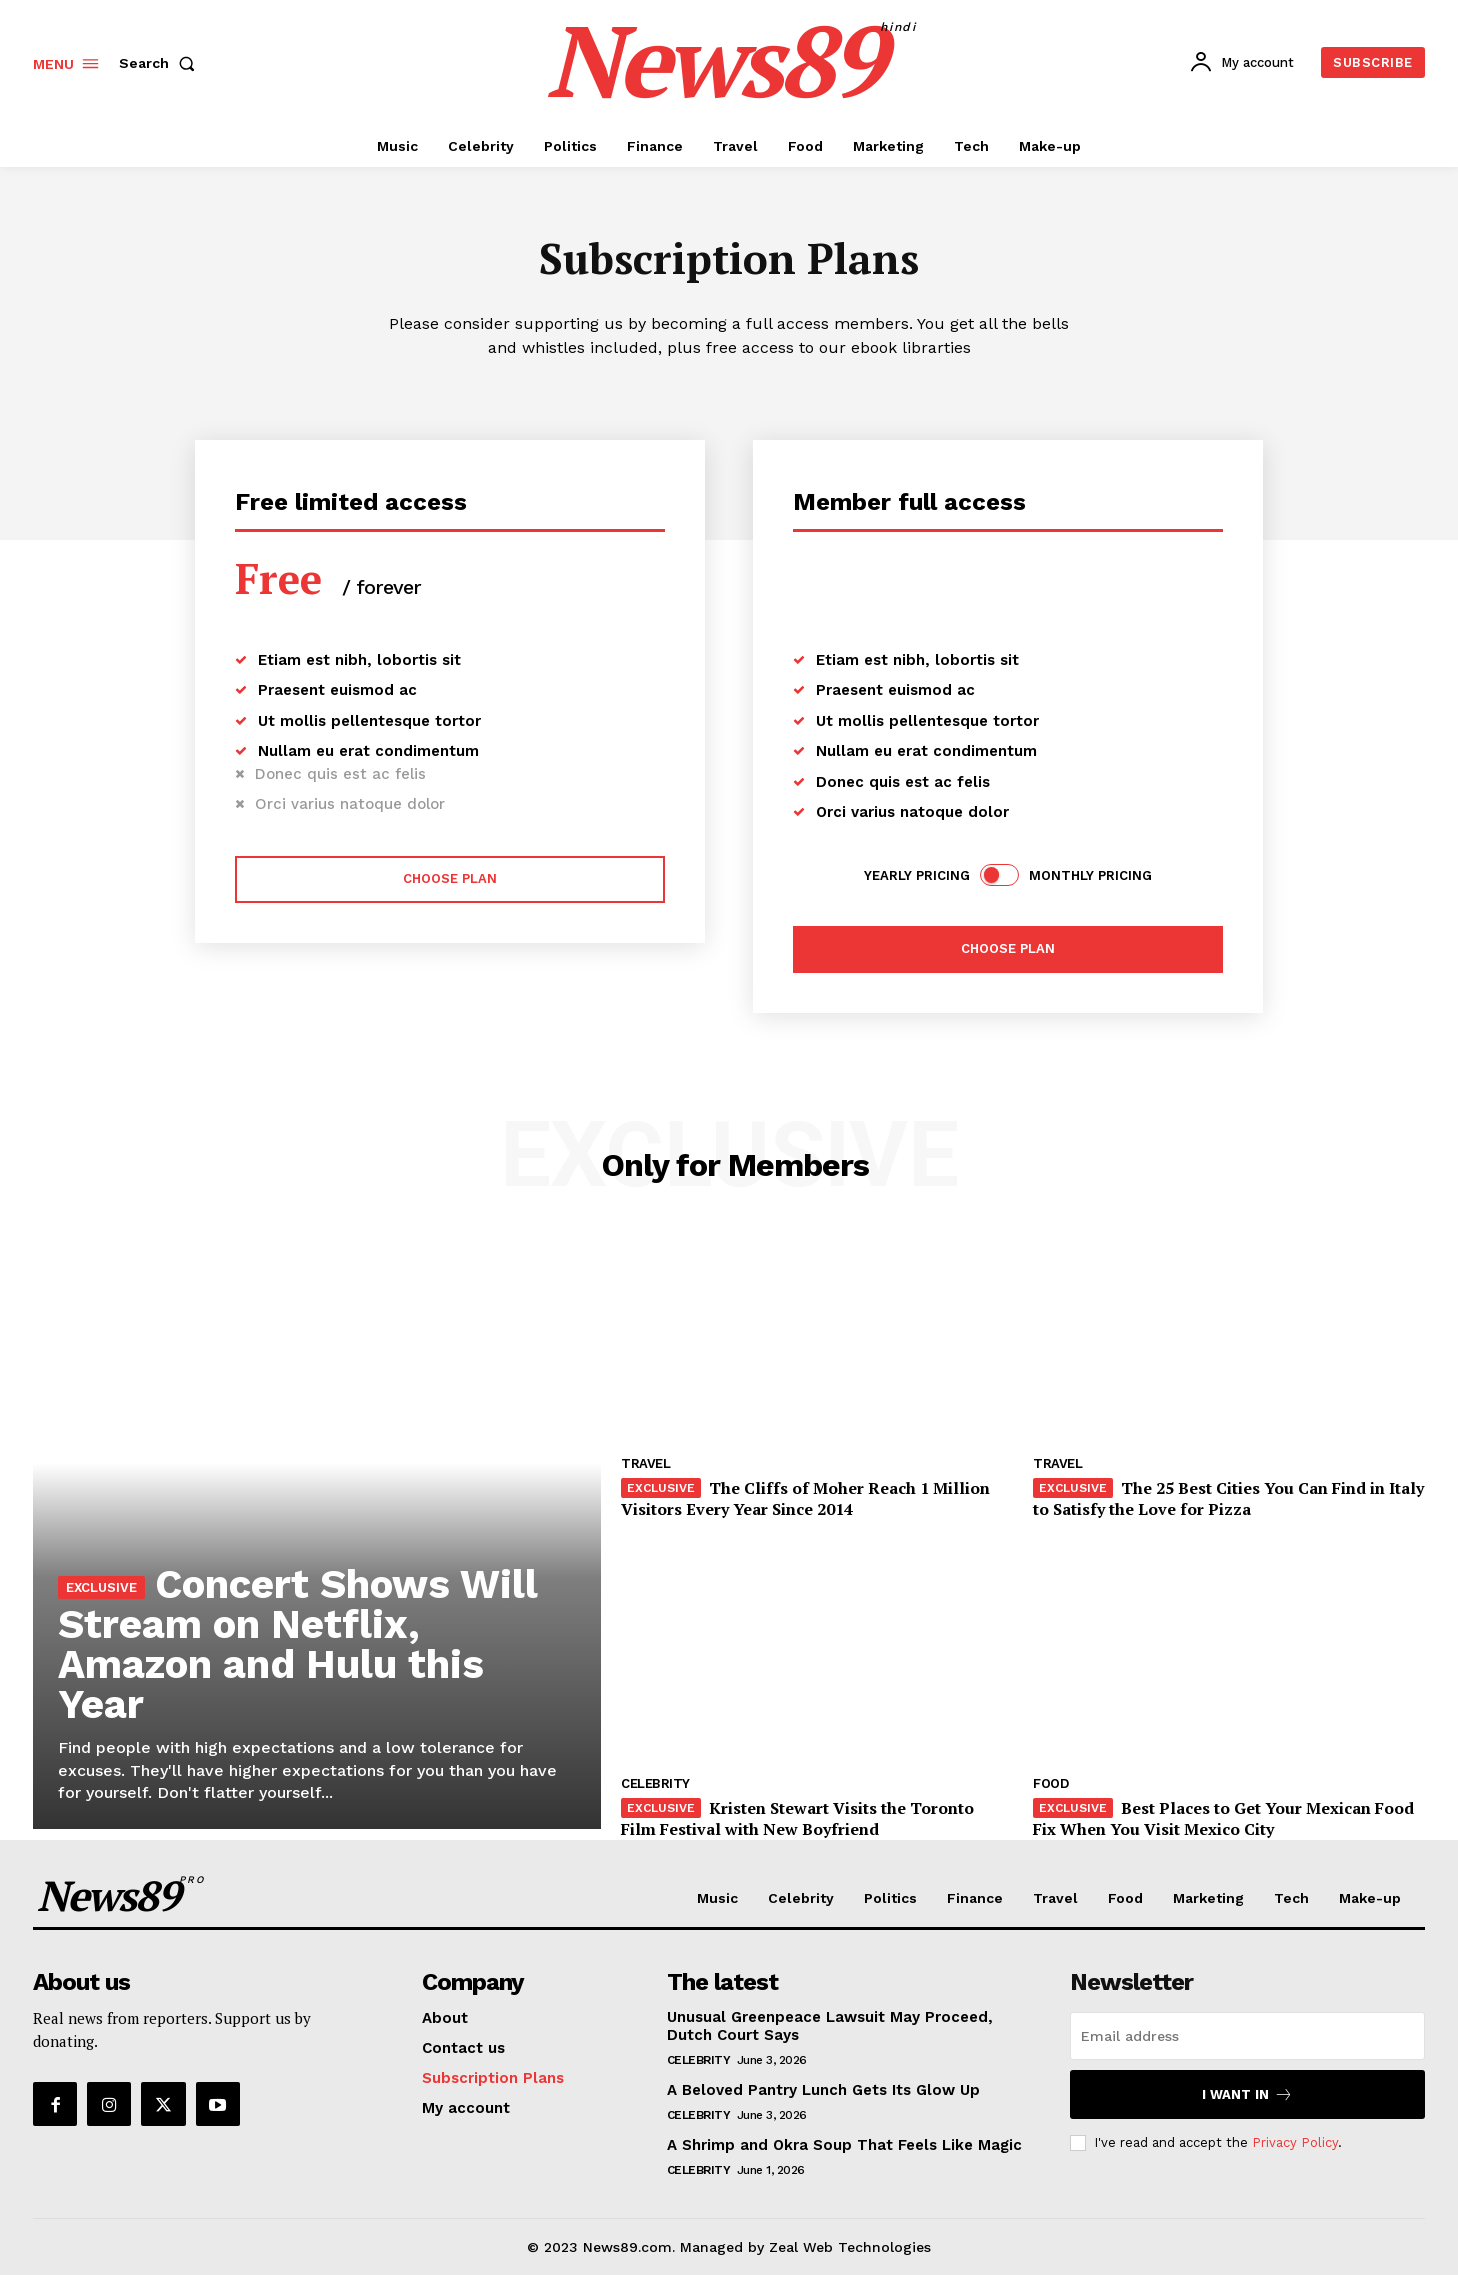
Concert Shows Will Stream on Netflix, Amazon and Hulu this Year (298, 1644)
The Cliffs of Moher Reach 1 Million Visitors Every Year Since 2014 (805, 1498)
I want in (1247, 2094)
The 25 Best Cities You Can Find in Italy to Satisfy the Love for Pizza (1228, 1498)
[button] (161, 63)
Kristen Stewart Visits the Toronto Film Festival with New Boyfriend (797, 1818)
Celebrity (655, 1783)
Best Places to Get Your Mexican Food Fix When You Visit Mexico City (1223, 1818)
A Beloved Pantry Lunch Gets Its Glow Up (823, 2090)
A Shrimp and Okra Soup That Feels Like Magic (844, 2145)
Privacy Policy (1295, 2141)
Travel (645, 1463)
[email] (1247, 2036)
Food (1050, 1783)
